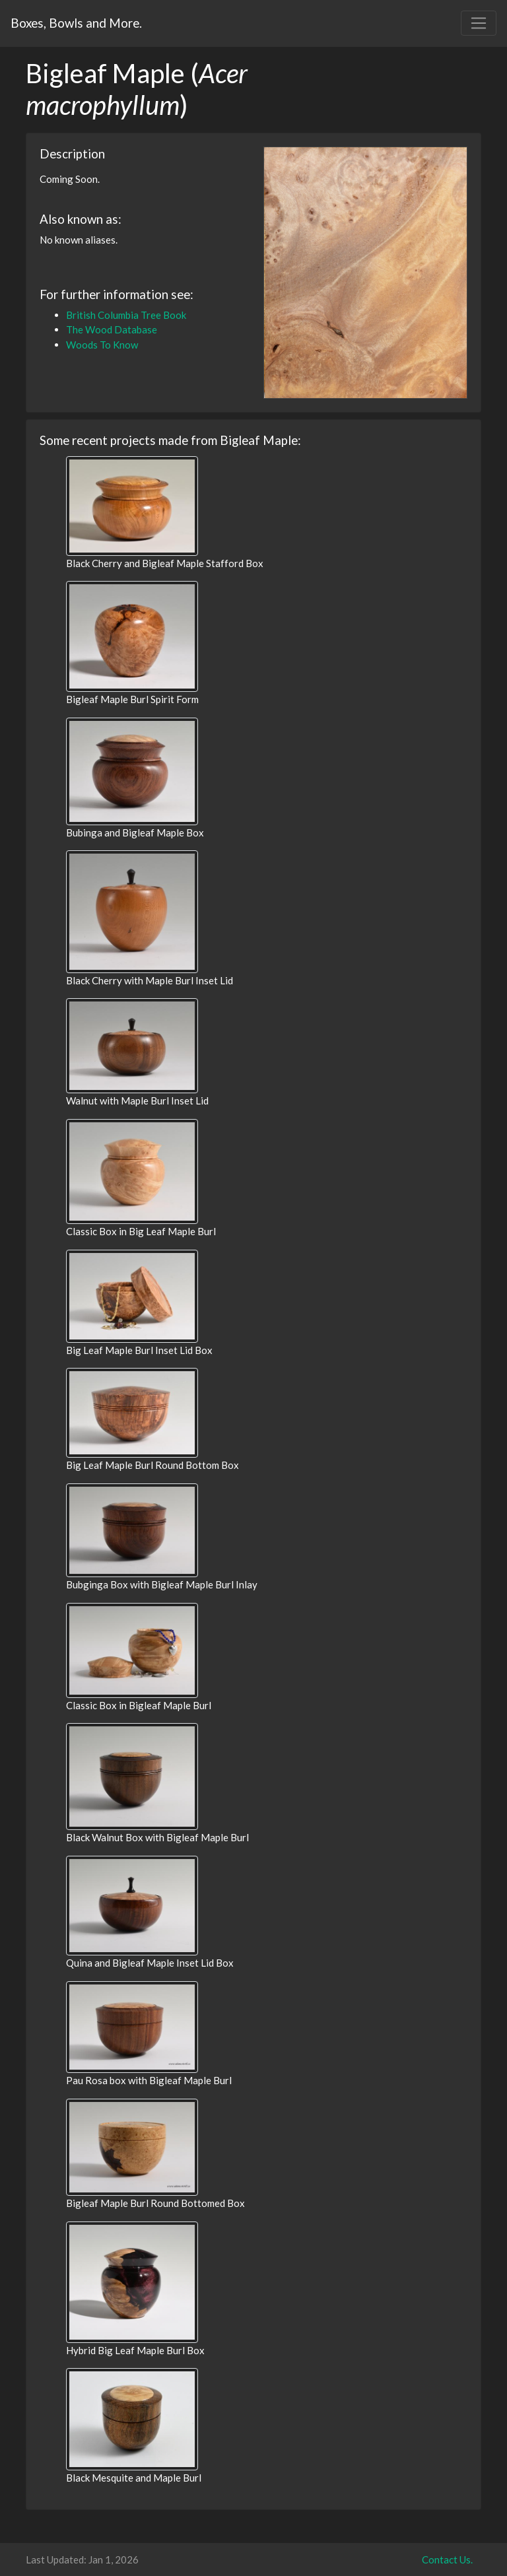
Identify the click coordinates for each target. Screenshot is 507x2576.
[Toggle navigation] (478, 23)
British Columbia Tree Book (126, 315)
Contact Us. (447, 2559)
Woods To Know (102, 345)
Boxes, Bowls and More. (76, 22)
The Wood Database (111, 329)
